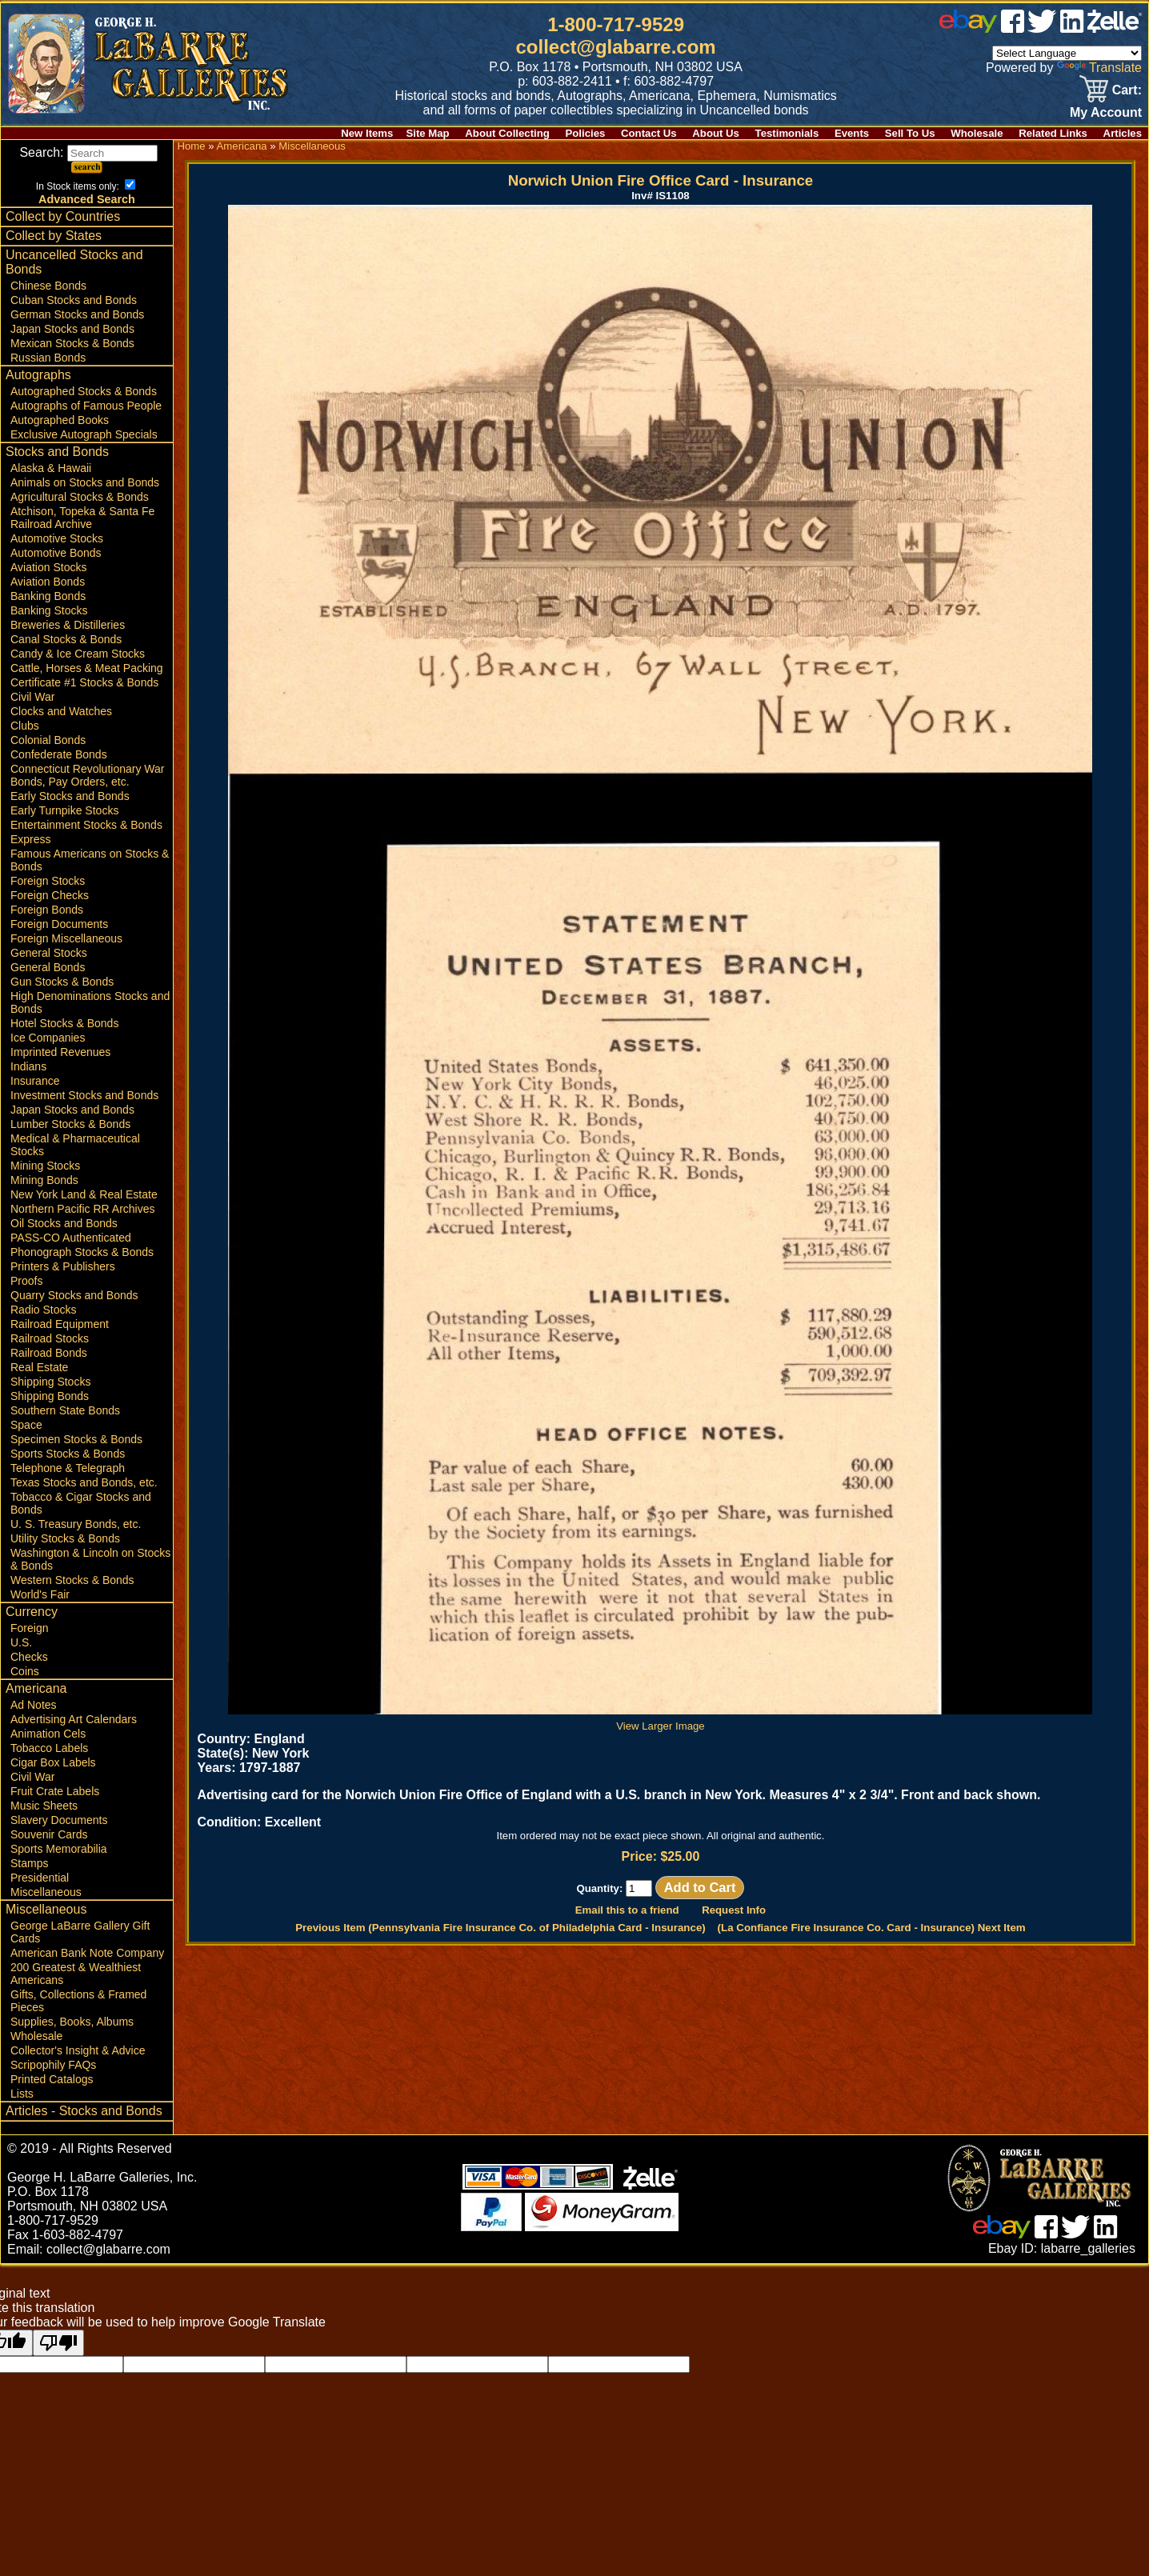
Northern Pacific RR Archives (82, 1208)
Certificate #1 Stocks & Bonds (84, 682)
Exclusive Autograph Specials (84, 434)
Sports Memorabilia (58, 1848)
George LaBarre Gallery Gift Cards (80, 1932)
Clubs (24, 725)
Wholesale (977, 133)
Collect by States (54, 235)
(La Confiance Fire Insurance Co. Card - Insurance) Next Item (872, 1928)
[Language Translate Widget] (1067, 53)
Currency (32, 1611)
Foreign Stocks (47, 880)
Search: (88, 152)
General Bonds (47, 967)
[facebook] (1012, 28)
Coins (24, 1671)
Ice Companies (47, 1037)
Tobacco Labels (49, 1748)
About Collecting (507, 133)
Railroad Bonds (48, 1352)
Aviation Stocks (48, 567)
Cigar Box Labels (53, 1762)
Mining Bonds (44, 1180)
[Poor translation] (58, 2343)
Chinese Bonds (48, 285)
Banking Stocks (49, 610)
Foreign (29, 1628)
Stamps (29, 1863)
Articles (1122, 133)
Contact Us (649, 133)
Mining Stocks (45, 1165)
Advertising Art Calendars (73, 1719)
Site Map (427, 133)
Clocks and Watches (61, 711)
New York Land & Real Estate (84, 1194)
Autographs (38, 375)
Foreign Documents (59, 924)
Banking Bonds (48, 596)
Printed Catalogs (52, 2079)
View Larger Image (660, 1720)
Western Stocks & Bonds (72, 1580)
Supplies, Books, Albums (72, 2021)
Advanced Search (86, 199)
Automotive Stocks (56, 538)
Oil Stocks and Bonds (64, 1223)
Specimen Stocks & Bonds (76, 1439)
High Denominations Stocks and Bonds (90, 1002)
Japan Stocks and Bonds (72, 328)
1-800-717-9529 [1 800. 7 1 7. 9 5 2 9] (615, 24)
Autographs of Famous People (86, 405)
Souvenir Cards (49, 1834)
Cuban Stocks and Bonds (73, 300)
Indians (28, 1066)
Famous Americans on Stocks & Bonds (89, 860)
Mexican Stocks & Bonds (72, 343)
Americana (36, 1688)
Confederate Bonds (58, 754)
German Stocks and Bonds (77, 314)
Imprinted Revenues (60, 1052)
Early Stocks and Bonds (70, 796)
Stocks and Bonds (57, 451)
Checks (29, 1656)
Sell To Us (910, 133)
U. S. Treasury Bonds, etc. (75, 1524)
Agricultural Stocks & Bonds (79, 496)
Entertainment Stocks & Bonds (86, 824)
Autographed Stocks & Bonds (83, 391)
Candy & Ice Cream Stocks (77, 653)
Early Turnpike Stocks (64, 810)
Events (852, 133)
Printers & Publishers (62, 1266)
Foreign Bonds (46, 909)
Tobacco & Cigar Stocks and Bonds (80, 1503)
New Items (367, 133)
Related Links (1053, 133)
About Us (715, 133)
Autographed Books (59, 420)
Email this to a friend (627, 1910)
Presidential (39, 1877)
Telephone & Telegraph (67, 1468)
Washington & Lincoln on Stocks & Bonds (90, 1559)
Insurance (34, 1080)
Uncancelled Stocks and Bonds (74, 262)
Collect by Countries (63, 216)
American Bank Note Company (87, 1952)
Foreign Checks (49, 895)
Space (26, 1424)
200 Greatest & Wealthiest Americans (75, 1973)
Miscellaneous (46, 1892)
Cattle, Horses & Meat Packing (86, 668)
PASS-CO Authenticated (70, 1237)
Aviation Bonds (47, 581)
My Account (1106, 112)
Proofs (26, 1280)
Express (30, 839)
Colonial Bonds (48, 740)
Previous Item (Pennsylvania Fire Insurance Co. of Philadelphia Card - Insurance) (500, 1928)
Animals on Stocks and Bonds (84, 482)
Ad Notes (33, 1704)
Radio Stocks (43, 1309)
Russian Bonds (48, 357)
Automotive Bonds (56, 552)
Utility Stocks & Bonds (65, 1538)
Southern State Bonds (65, 1410)
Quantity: (614, 1888)
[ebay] (968, 28)
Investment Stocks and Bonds (84, 1095)
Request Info (734, 1910)
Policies (586, 133)
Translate (1099, 67)
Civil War (32, 696)
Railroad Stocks (49, 1338)
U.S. (21, 1642)
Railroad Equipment (59, 1324)
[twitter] (1041, 28)
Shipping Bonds (49, 1396)
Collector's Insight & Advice (77, 2050)
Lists (22, 2093)
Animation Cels (48, 1733)
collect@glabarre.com (616, 47)
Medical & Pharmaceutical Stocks (75, 1145)
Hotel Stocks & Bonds (64, 1023)
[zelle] (1114, 28)
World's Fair (40, 1594)
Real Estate (39, 1367)
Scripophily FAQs (53, 2064)
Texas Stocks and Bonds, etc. (84, 1482)
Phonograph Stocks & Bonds (82, 1252)
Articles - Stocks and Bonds (84, 2111)
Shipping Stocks (50, 1381)
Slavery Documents (58, 1820)
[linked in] (1072, 28)
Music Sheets (44, 1805)
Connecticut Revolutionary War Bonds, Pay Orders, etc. (87, 775)
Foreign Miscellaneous (66, 938)
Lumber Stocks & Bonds (70, 1124)
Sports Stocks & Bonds (67, 1453)
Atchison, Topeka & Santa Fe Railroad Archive (82, 517)
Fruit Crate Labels (54, 1791)
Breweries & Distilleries (67, 624)
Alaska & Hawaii (50, 468)
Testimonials (787, 133)
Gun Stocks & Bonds (62, 981)
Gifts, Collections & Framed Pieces (78, 2001)
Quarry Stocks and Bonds (74, 1295)
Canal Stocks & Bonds (66, 639)
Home (191, 146)
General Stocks (48, 952)
